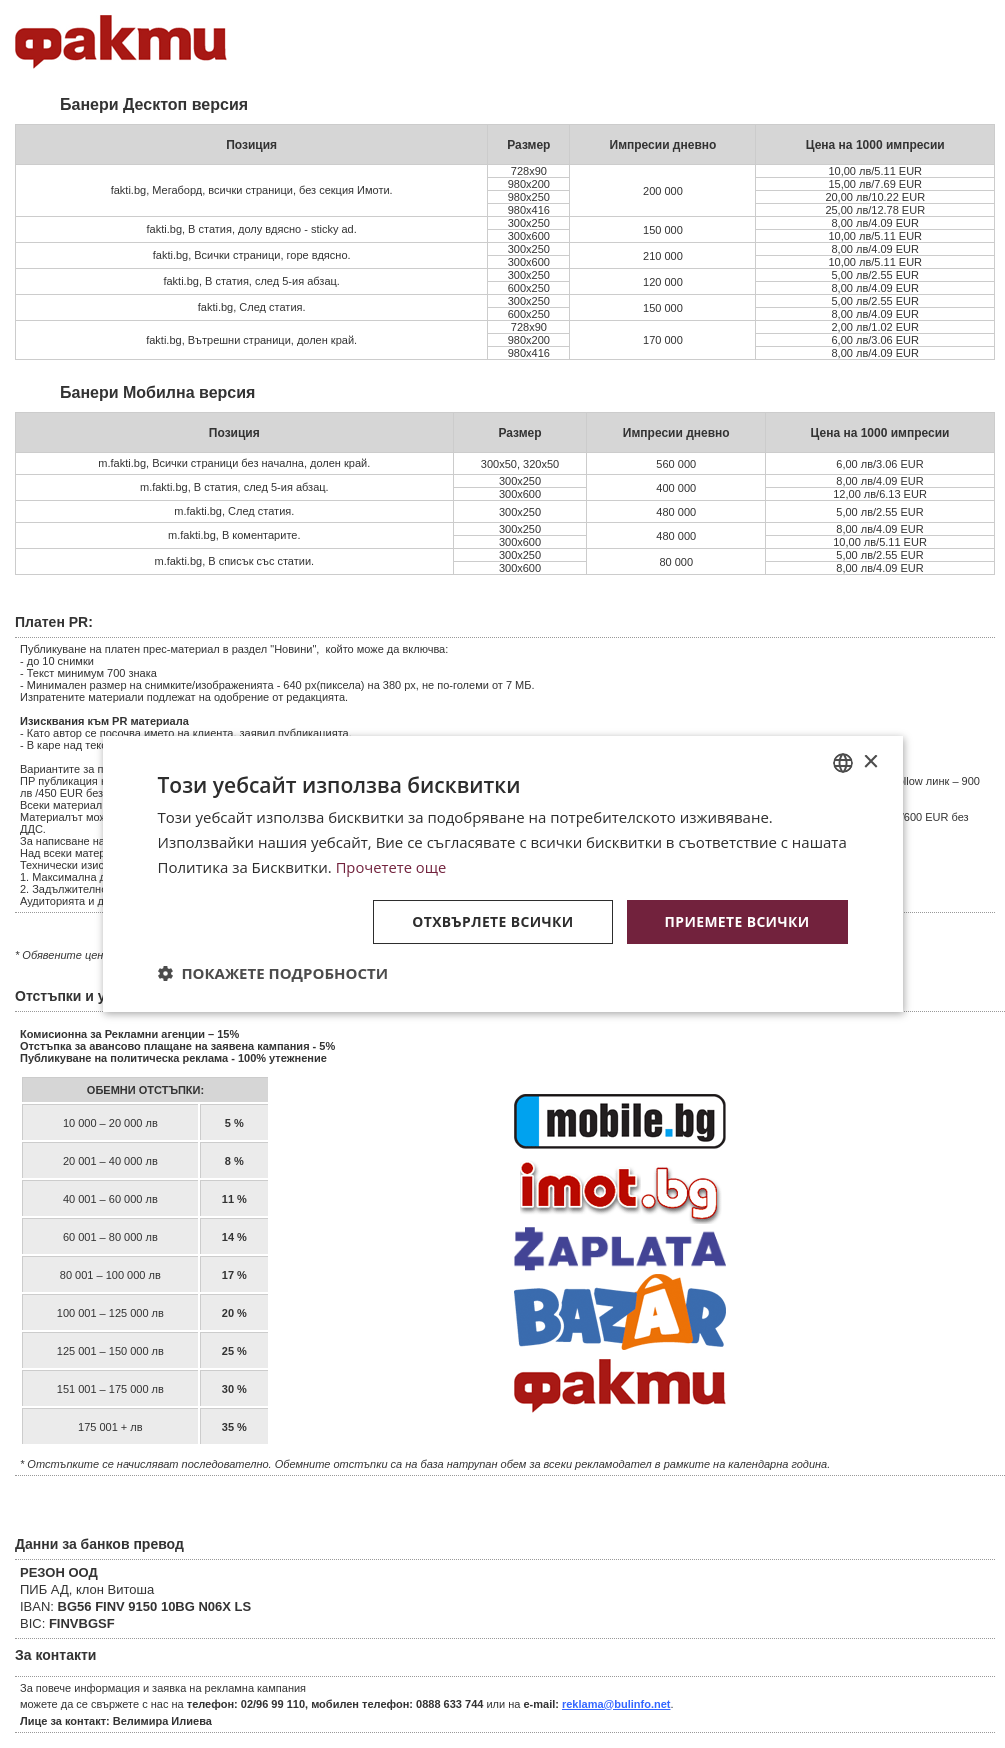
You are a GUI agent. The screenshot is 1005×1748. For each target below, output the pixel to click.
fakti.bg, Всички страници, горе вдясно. (252, 255)
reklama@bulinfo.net (616, 1704)
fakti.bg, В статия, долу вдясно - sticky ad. (252, 229)
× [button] (870, 761)
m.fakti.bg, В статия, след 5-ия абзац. (234, 487)
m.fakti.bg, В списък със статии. (234, 561)
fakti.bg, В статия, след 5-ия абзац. (251, 281)
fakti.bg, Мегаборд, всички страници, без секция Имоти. (252, 190)
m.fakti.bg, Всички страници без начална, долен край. (234, 463)
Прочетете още (392, 867)
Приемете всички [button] (736, 920)
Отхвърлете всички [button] (491, 920)
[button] (273, 973)
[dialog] (503, 874)
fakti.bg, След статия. (252, 307)
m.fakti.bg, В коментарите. (234, 535)
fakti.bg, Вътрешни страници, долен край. (251, 340)
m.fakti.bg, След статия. (234, 511)
